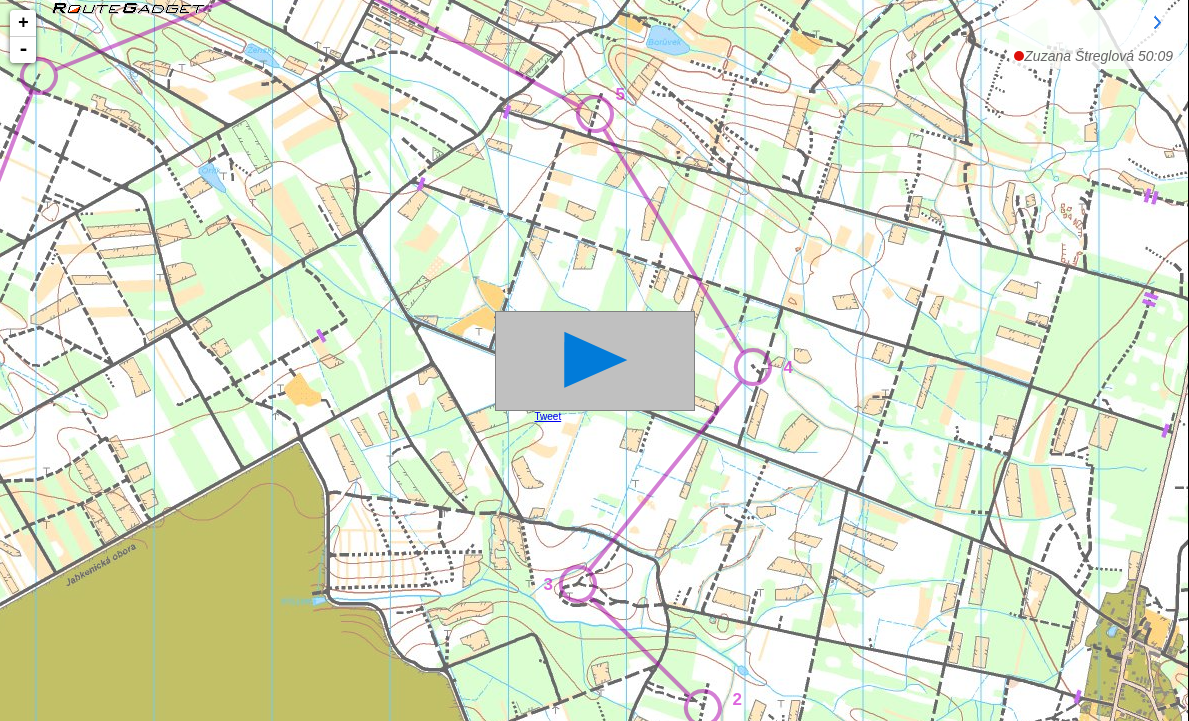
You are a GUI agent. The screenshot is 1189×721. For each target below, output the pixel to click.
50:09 (1098, 56)
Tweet (548, 416)
